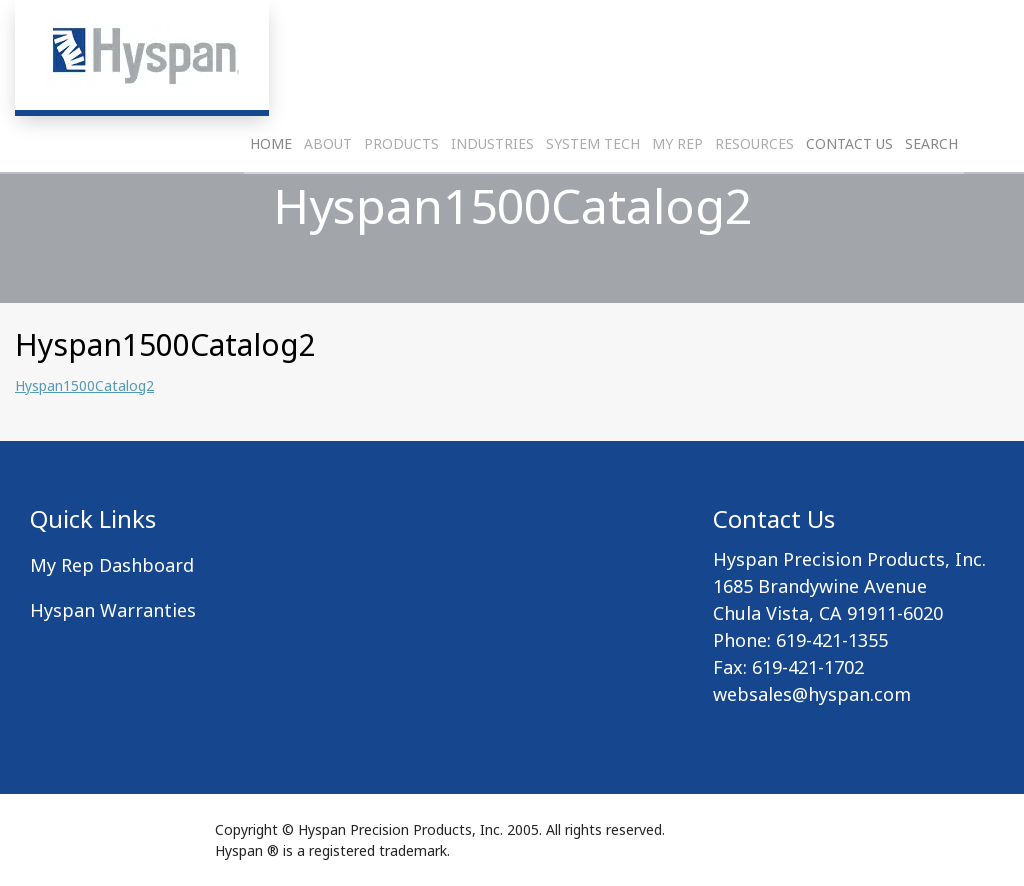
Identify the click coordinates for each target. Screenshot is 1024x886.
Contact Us (849, 195)
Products (401, 195)
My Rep (677, 195)
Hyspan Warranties (113, 610)
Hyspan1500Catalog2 (84, 385)
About (328, 195)
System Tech (593, 195)
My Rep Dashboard (112, 565)
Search (931, 195)
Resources (754, 195)
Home (271, 195)
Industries (492, 195)
